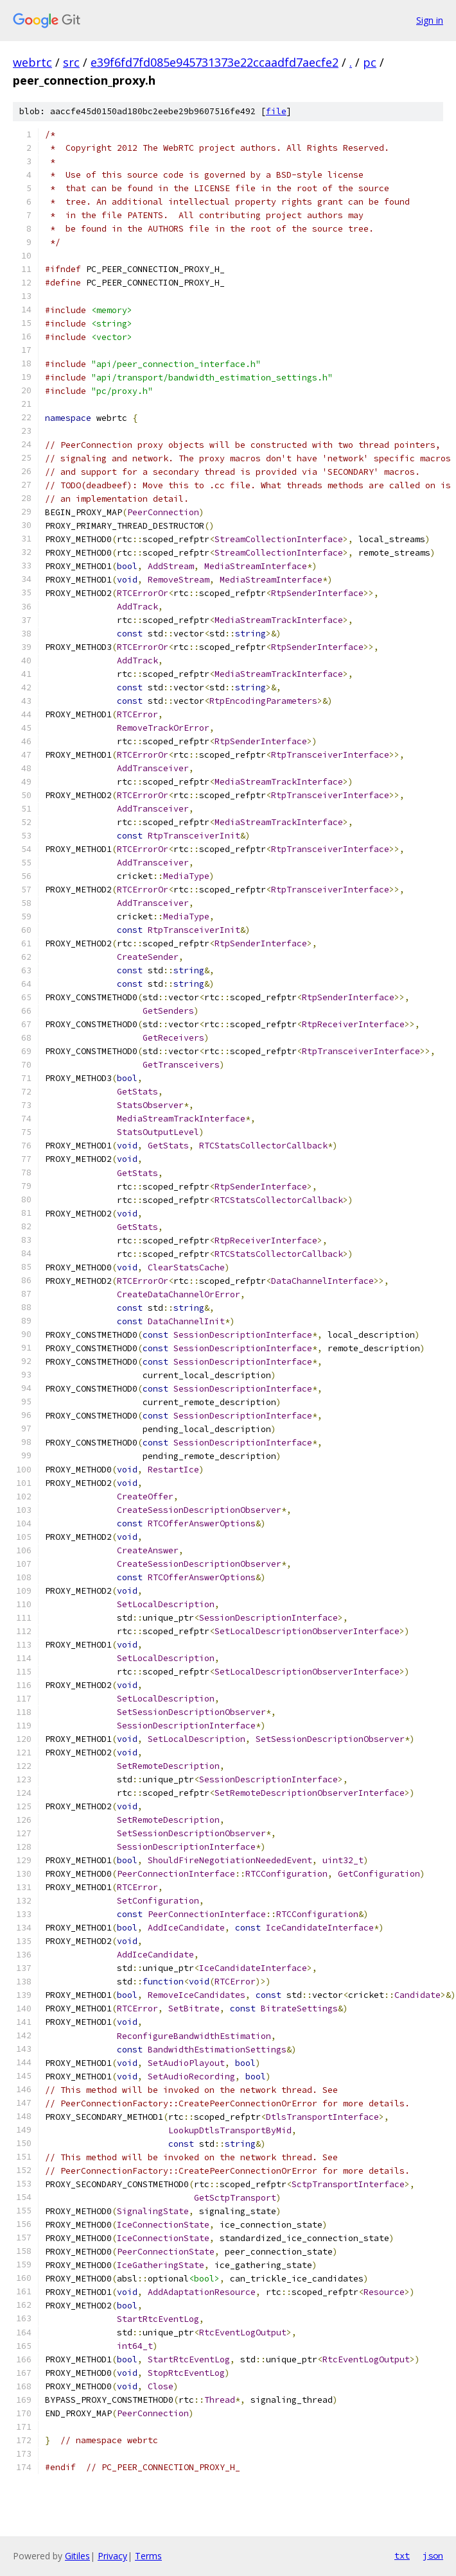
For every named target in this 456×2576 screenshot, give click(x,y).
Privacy (112, 2556)
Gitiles (77, 2556)
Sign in (429, 20)
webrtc (32, 62)
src (71, 62)
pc (369, 62)
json (433, 2555)
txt (402, 2555)
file (276, 111)
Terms (148, 2556)
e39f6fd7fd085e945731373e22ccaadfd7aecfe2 (214, 62)
